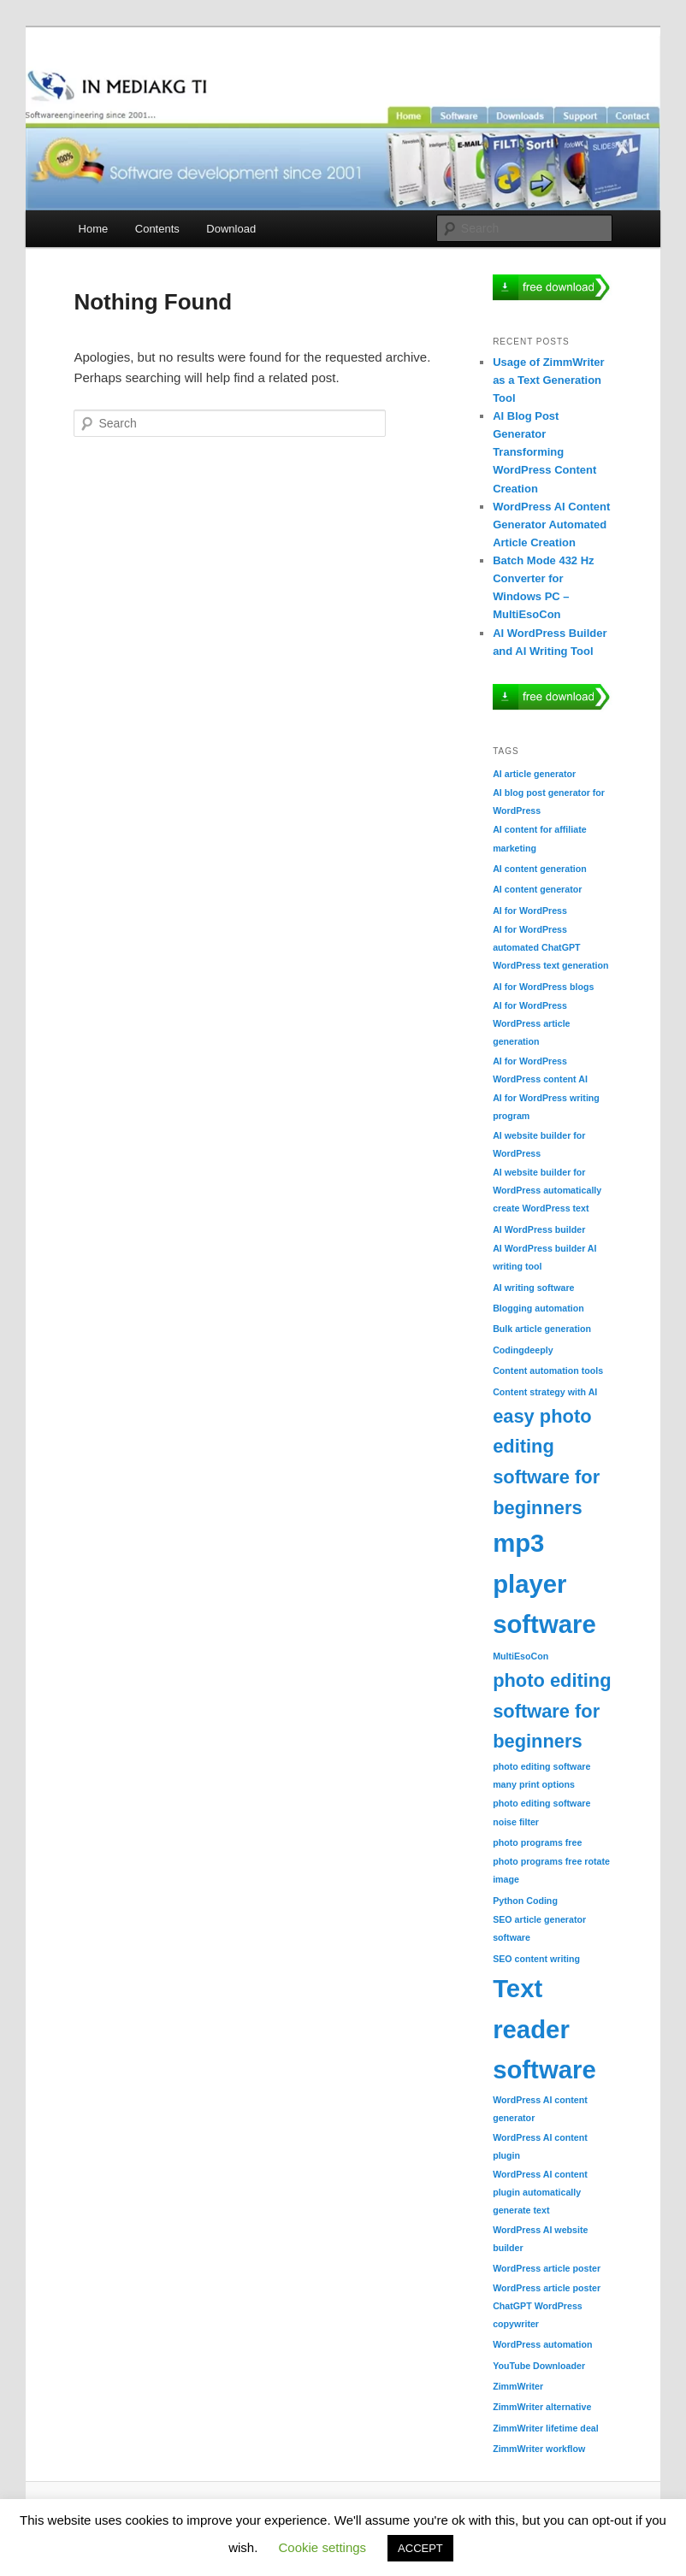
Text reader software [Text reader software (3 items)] (544, 2029)
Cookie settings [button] (323, 2547)
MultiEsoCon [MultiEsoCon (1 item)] (520, 1656)
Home (94, 228)
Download (231, 228)
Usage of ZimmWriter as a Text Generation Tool (549, 380)
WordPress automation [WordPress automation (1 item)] (542, 2344)
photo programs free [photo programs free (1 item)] (537, 1842)
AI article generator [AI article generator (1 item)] (534, 774)
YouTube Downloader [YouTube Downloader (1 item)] (539, 2366)
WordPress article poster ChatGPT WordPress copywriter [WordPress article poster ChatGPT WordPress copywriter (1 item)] (546, 2306)
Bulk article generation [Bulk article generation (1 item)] (542, 1328)
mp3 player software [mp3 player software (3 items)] (544, 1583)
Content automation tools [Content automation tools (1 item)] (548, 1370)
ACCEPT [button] (420, 2548)
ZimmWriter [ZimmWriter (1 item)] (518, 2386)
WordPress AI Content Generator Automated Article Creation (551, 524)
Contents (157, 228)
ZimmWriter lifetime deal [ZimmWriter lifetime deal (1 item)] (546, 2428)
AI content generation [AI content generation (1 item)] (540, 869)
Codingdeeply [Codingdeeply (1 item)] (523, 1350)
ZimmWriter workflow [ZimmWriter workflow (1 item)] (539, 2448)
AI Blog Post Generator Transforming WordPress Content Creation (544, 452)
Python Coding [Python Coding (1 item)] (525, 1900)
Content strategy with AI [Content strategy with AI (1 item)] (545, 1392)
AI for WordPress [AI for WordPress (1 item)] (530, 910)
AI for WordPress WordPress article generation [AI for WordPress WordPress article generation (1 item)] (531, 1023)
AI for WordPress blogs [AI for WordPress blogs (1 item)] (543, 986)
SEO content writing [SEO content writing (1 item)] (536, 1959)
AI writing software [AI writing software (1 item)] (533, 1287)
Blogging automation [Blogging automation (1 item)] (538, 1308)
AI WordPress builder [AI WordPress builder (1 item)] (539, 1229)
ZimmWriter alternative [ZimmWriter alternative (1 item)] (542, 2407)
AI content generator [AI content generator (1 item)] (537, 889)
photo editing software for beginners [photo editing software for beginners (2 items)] (552, 1711)
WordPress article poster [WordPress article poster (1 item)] (546, 2268)
